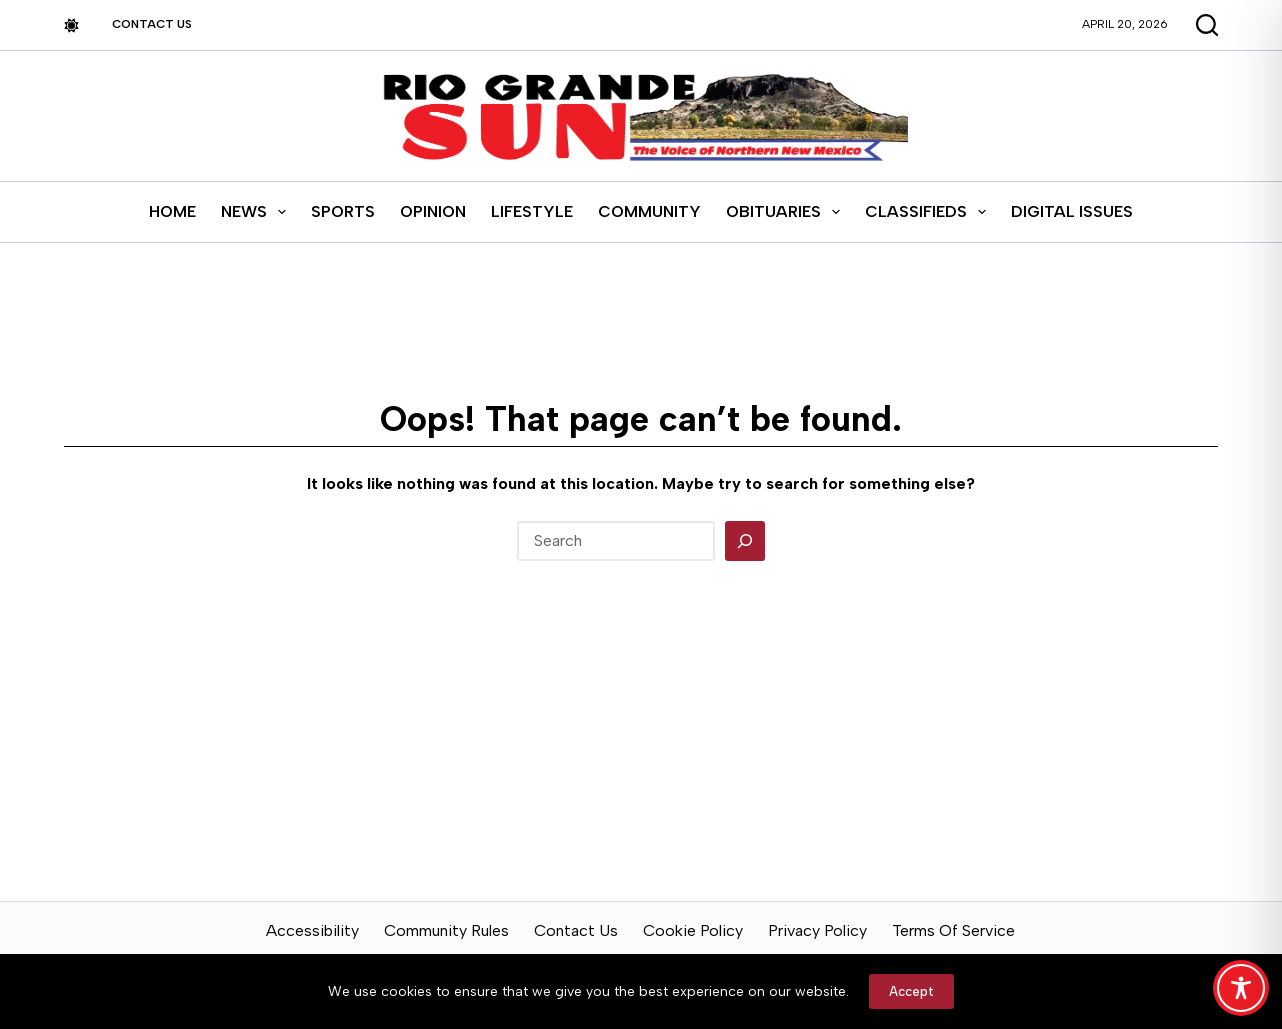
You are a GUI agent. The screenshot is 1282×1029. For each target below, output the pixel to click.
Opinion (433, 211)
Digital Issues (1072, 211)
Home (172, 211)
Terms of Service (953, 930)
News (257, 212)
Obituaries (787, 212)
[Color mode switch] (71, 25)
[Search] (745, 541)
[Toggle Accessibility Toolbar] (1241, 988)
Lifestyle (532, 211)
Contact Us (152, 24)
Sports (343, 211)
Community (649, 211)
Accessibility (312, 930)
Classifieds (929, 212)
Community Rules (446, 930)
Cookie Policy (693, 930)
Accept (911, 991)
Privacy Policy (817, 930)
